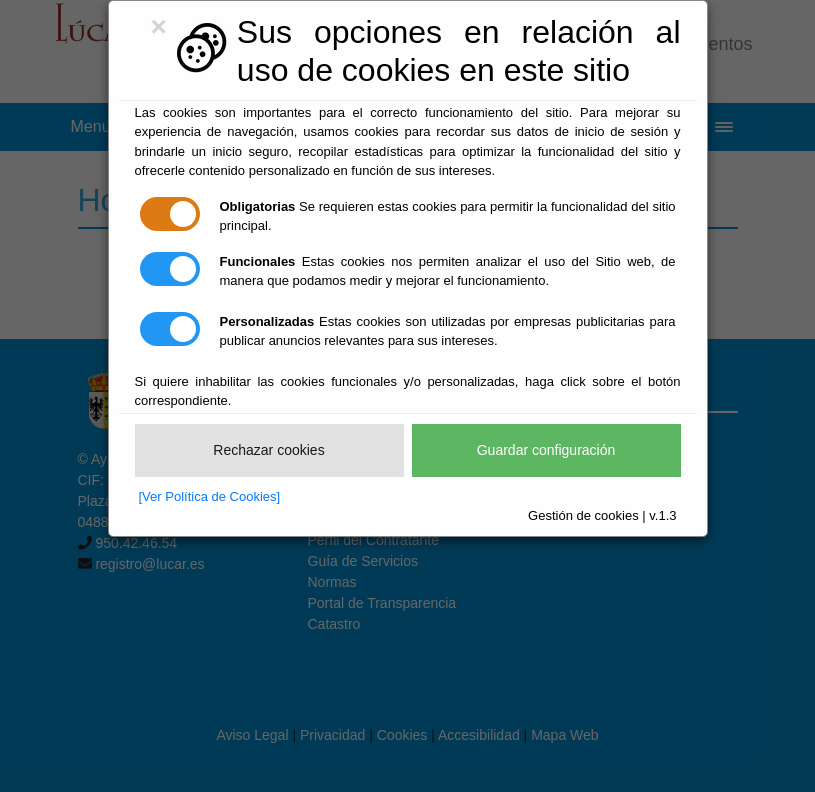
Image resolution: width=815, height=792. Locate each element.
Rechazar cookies (268, 450)
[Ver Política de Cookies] (210, 496)
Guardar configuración (546, 450)
